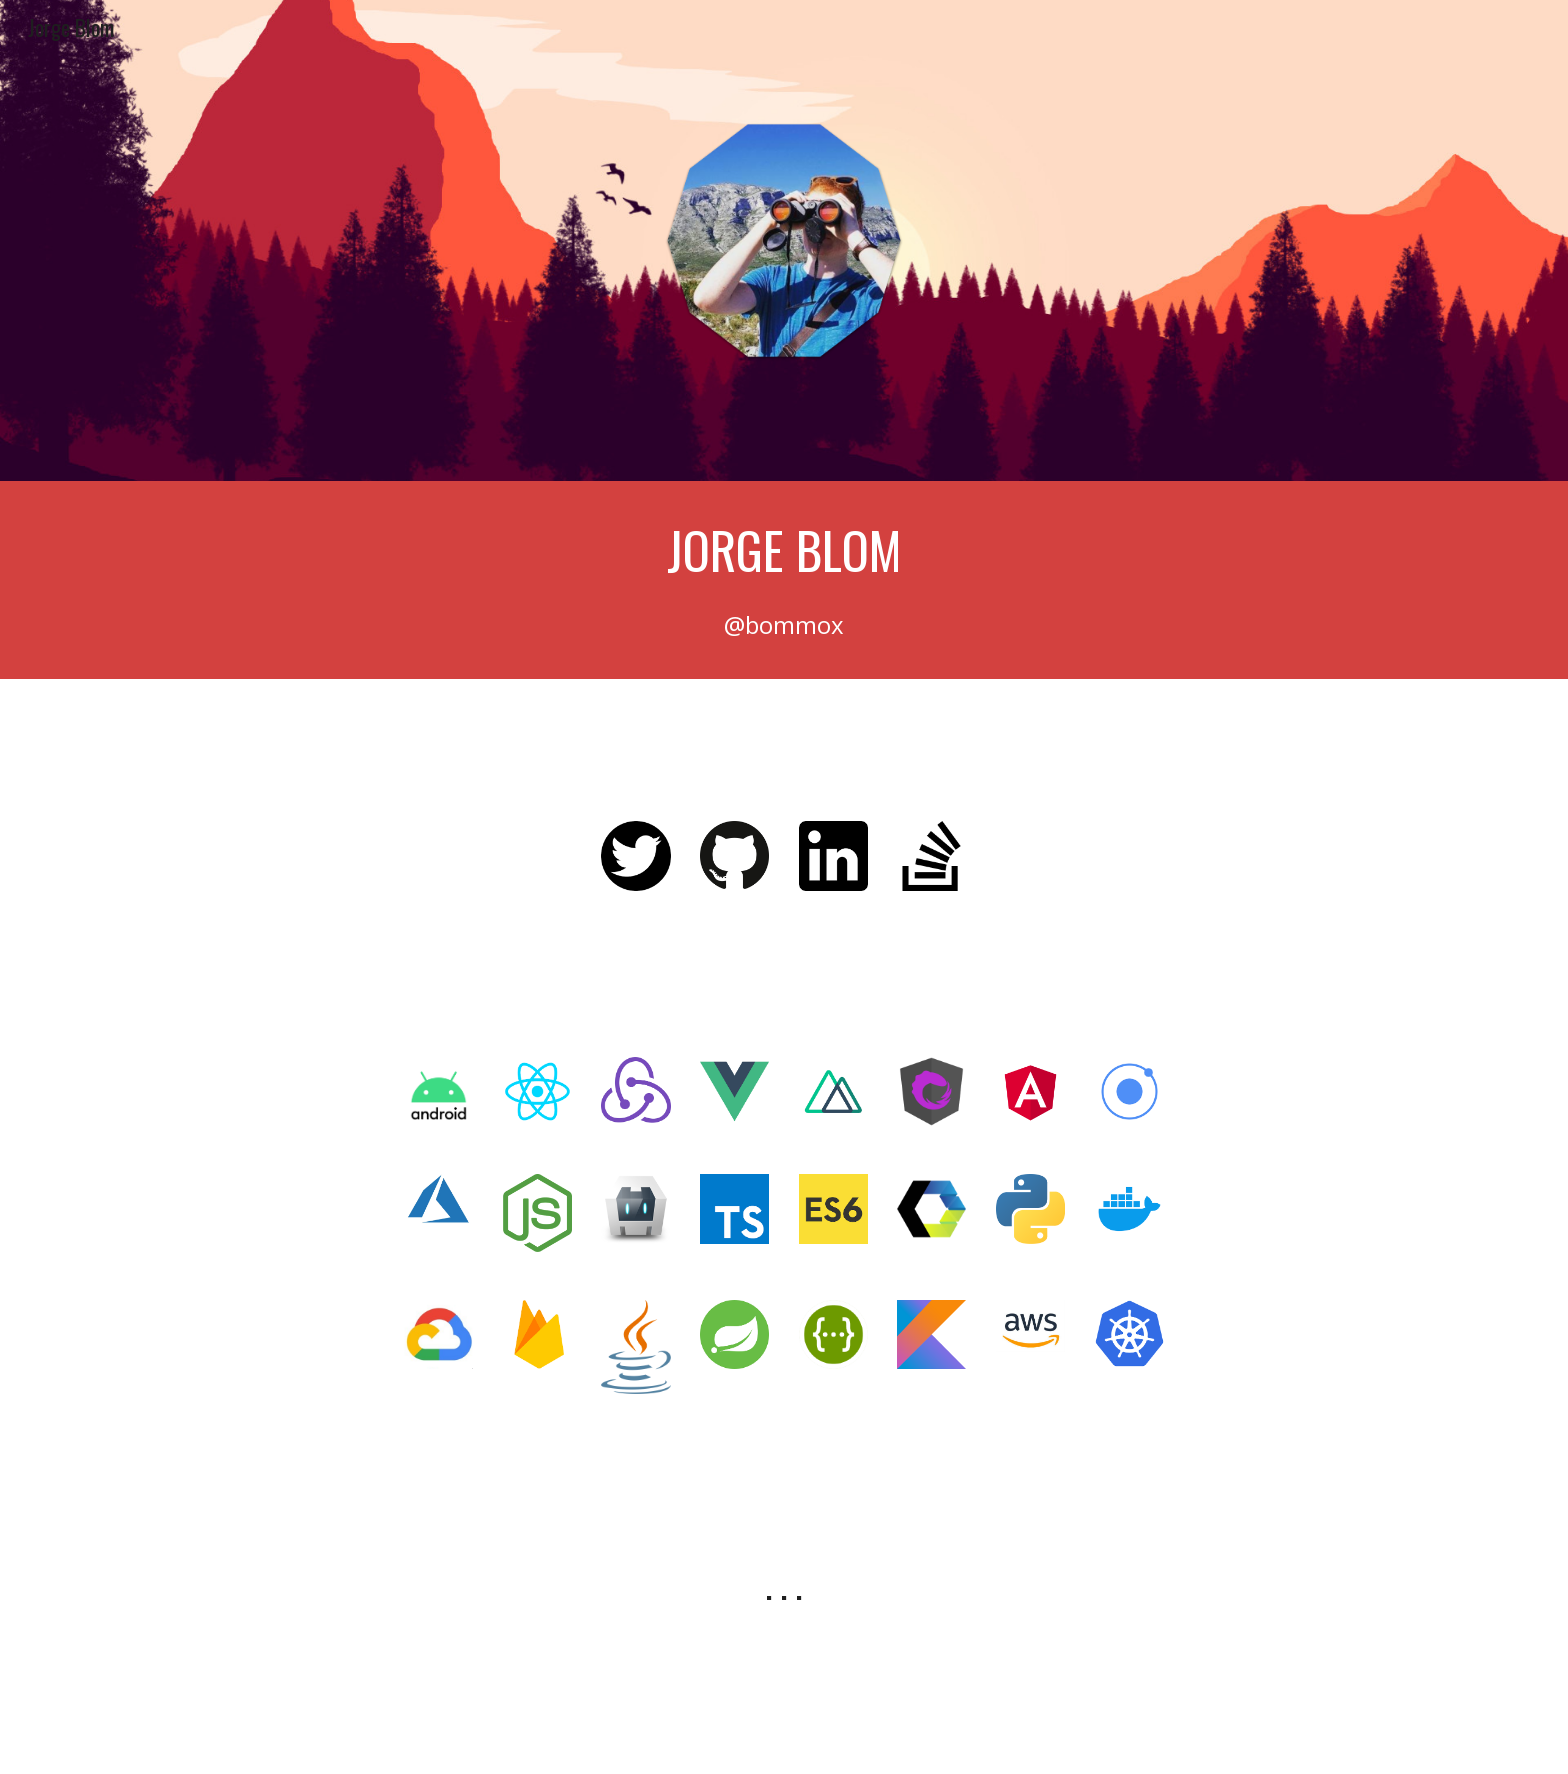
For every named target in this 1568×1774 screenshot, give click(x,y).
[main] (784, 550)
